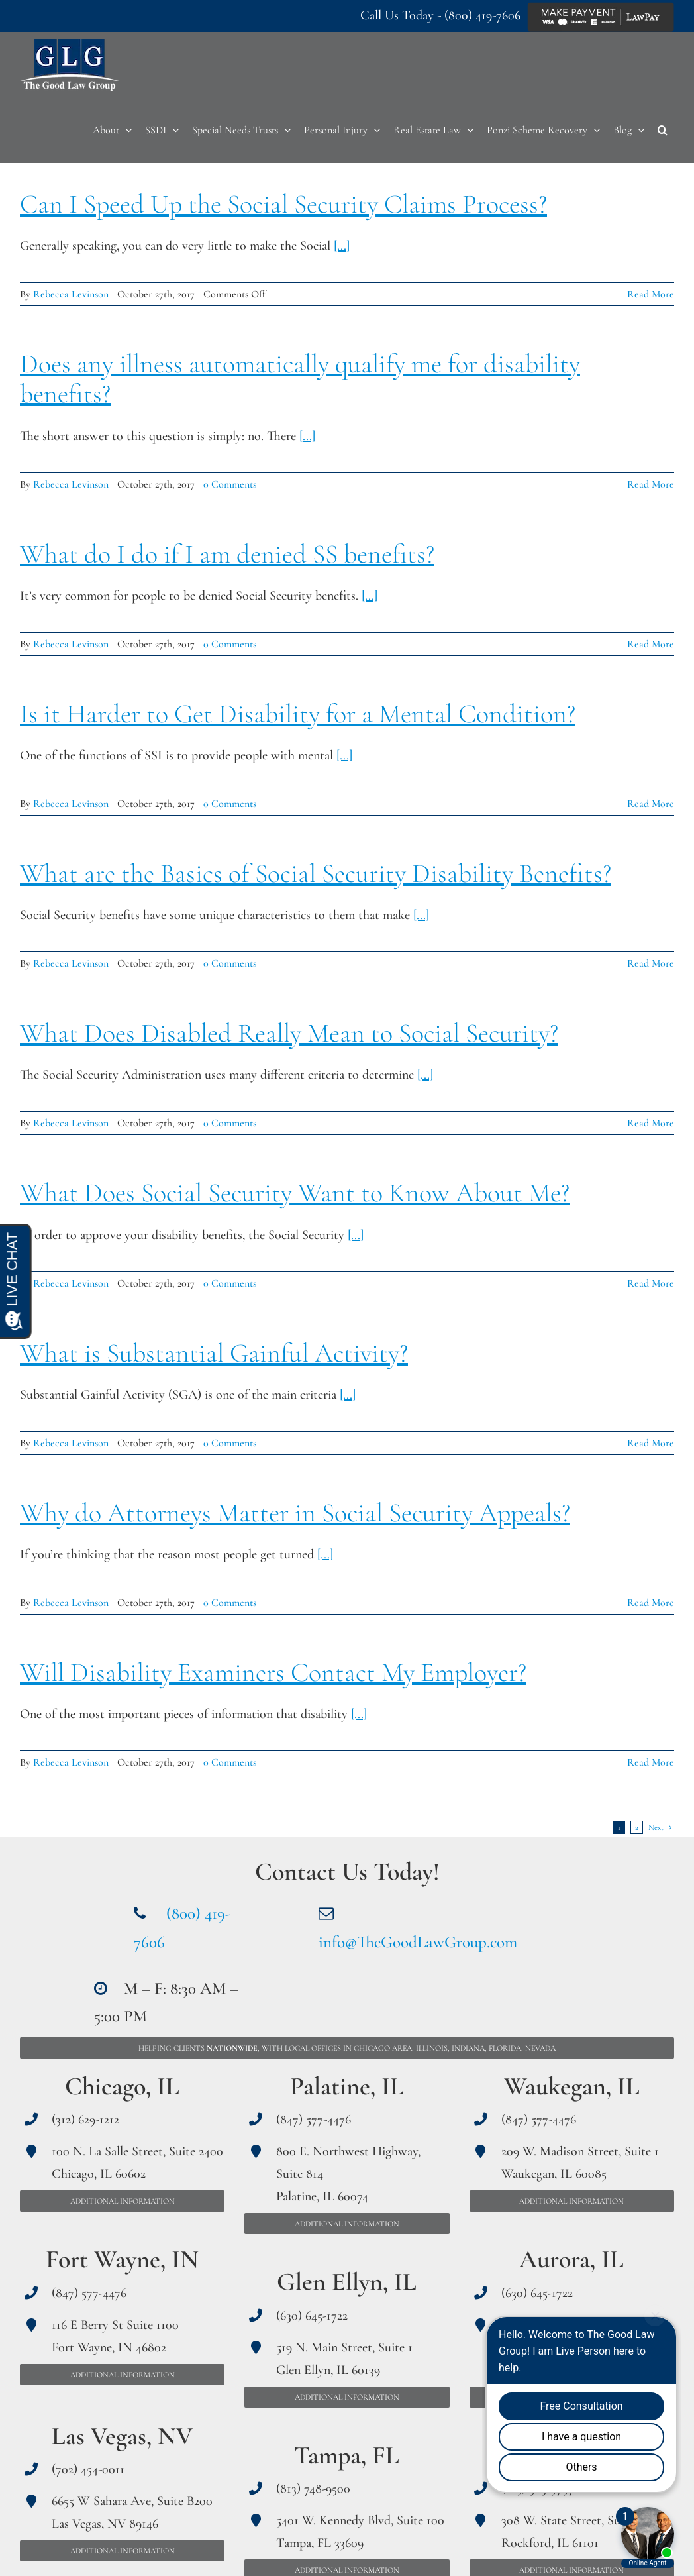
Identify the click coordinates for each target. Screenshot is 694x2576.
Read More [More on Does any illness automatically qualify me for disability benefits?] (650, 484)
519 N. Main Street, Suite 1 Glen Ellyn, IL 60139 (344, 2358)
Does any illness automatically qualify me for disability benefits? (300, 378)
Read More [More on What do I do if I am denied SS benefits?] (650, 644)
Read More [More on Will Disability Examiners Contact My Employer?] (650, 1762)
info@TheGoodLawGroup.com (418, 1942)
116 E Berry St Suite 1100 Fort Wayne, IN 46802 (115, 2336)
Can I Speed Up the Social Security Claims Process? (283, 204)
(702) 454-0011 (88, 2469)
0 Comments (229, 484)
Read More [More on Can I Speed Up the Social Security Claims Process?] (650, 294)
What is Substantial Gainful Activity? (214, 1353)
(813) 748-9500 (313, 2488)
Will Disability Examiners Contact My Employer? (273, 1672)
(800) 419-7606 (482, 15)
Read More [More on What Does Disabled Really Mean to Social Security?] (650, 1123)
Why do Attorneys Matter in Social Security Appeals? (295, 1513)
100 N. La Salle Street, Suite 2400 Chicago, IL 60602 (137, 2162)
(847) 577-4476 (89, 2293)
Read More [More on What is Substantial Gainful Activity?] (650, 1443)
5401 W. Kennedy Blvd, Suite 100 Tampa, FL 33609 (360, 2531)
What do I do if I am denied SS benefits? (227, 554)
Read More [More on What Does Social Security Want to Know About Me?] (650, 1283)
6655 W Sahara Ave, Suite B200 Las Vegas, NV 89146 (132, 2512)
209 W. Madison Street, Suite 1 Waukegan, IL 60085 (580, 2162)
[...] (342, 246)
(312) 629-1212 (85, 2119)
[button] (662, 129)
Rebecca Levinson (71, 294)
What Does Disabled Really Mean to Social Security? (289, 1033)
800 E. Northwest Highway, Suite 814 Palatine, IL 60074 (348, 2173)
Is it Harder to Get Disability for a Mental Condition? (297, 713)
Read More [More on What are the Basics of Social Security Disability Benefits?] (650, 963)
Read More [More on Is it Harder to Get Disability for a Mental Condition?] (650, 803)
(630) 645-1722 (312, 2316)
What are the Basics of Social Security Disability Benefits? (315, 873)
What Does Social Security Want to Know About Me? (295, 1192)
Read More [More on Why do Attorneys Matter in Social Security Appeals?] (650, 1602)
